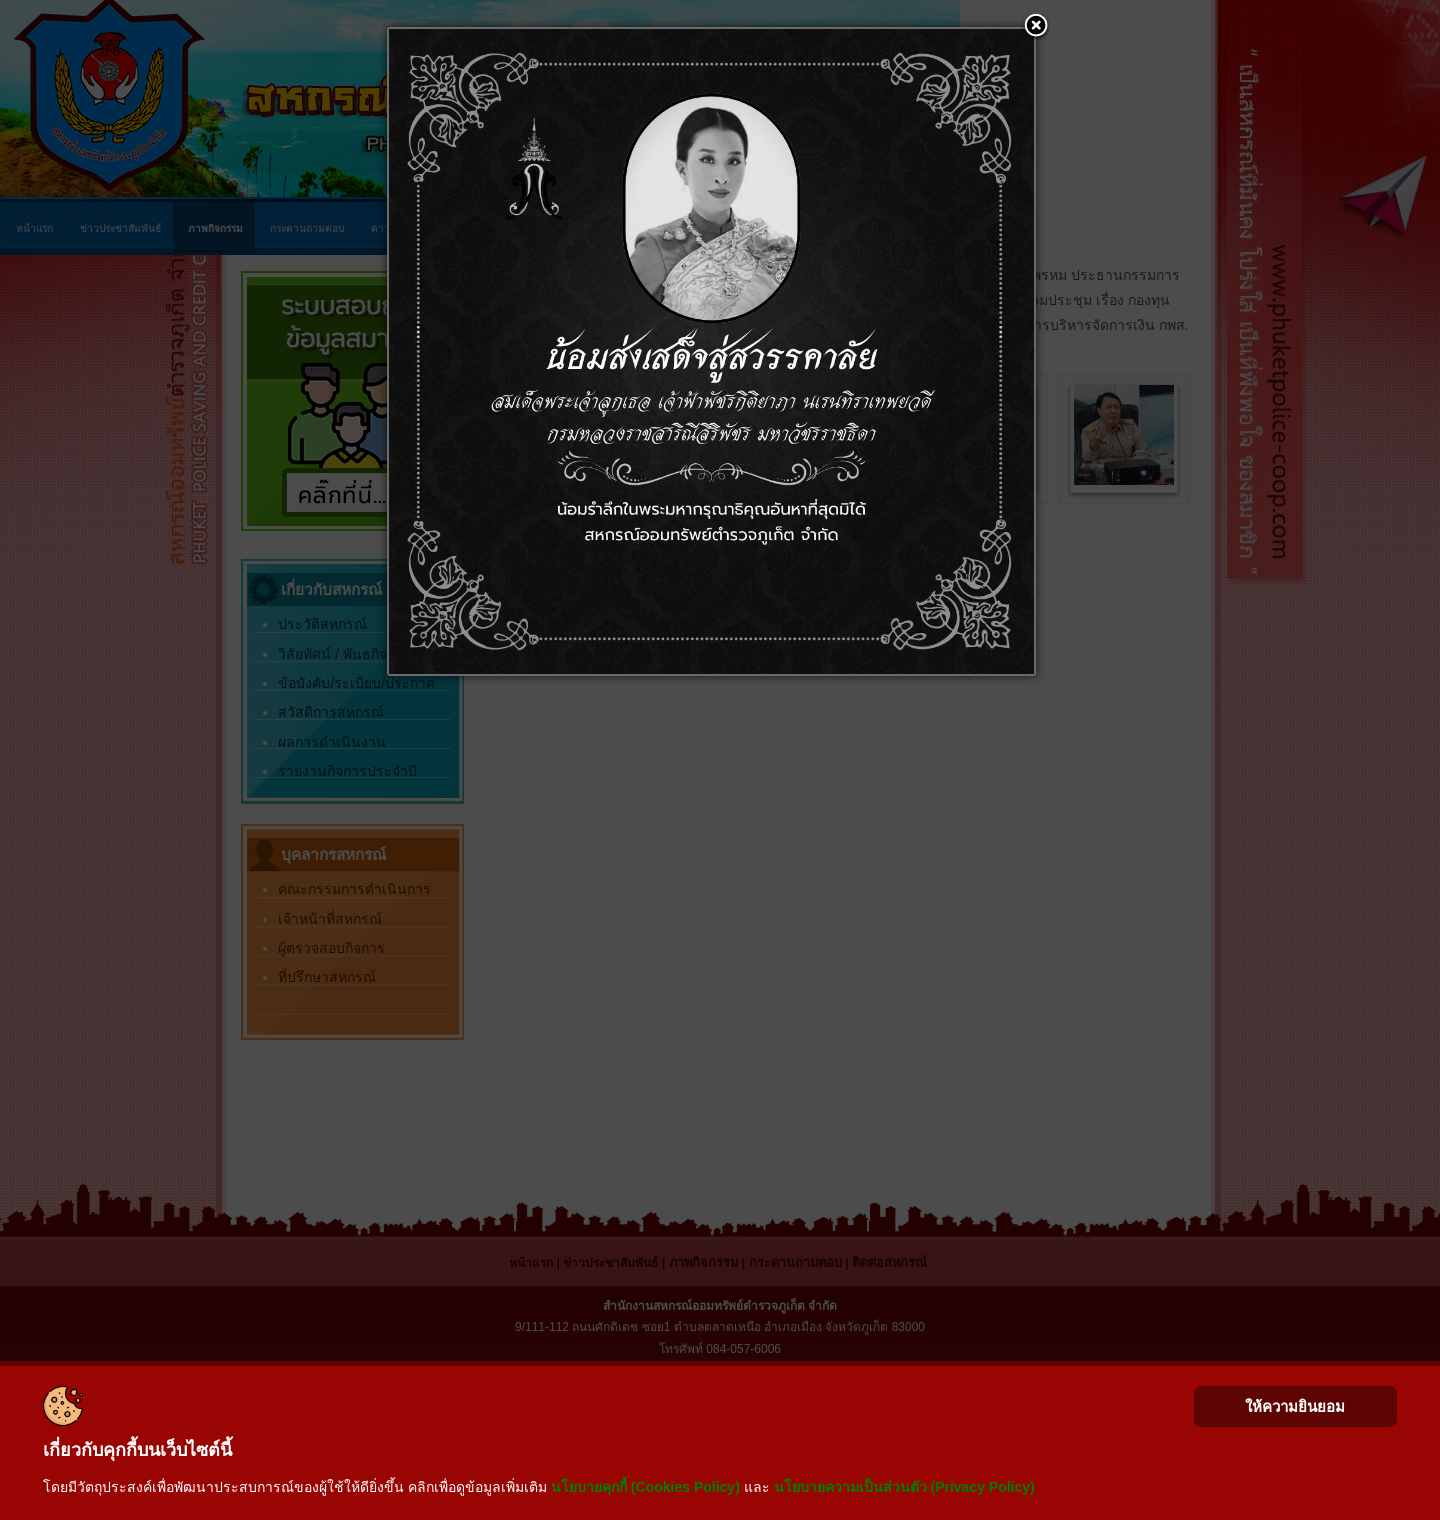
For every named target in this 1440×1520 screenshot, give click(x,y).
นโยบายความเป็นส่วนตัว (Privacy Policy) (904, 1487)
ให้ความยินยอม (1295, 1406)
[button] (1036, 27)
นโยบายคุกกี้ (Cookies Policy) (645, 1487)
